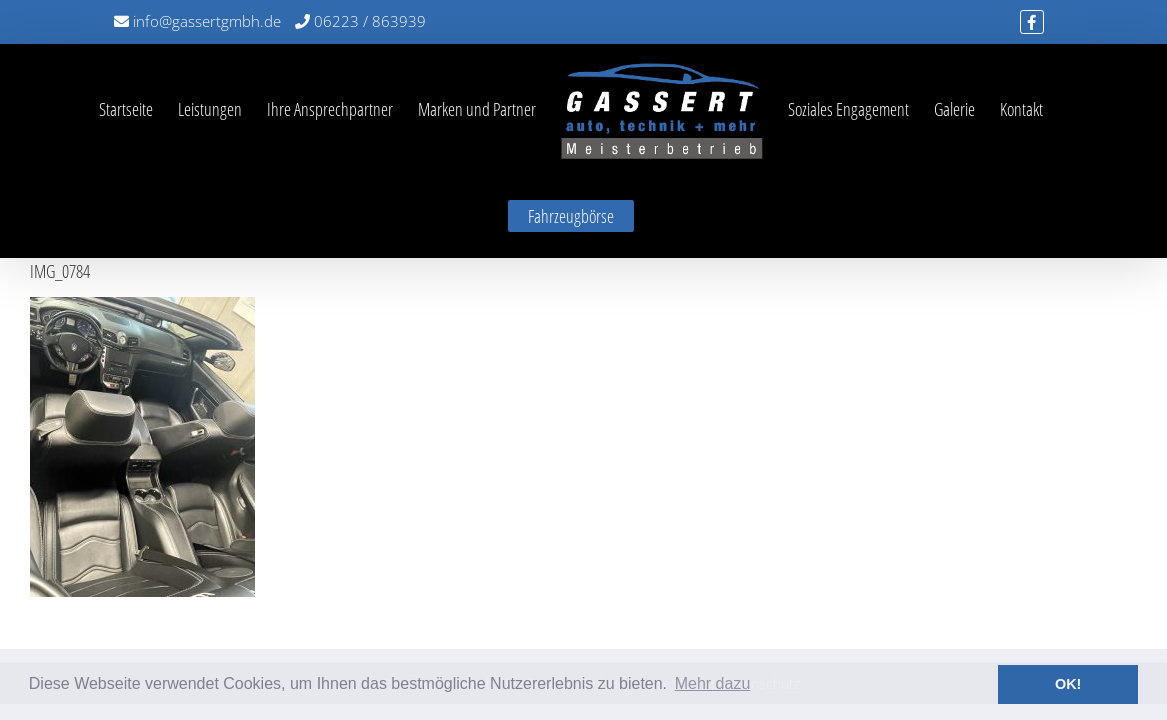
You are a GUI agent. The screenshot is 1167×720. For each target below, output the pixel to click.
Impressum (669, 599)
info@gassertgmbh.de (197, 21)
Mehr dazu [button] (713, 683)
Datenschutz (760, 599)
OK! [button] (1068, 684)
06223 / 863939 (360, 21)
